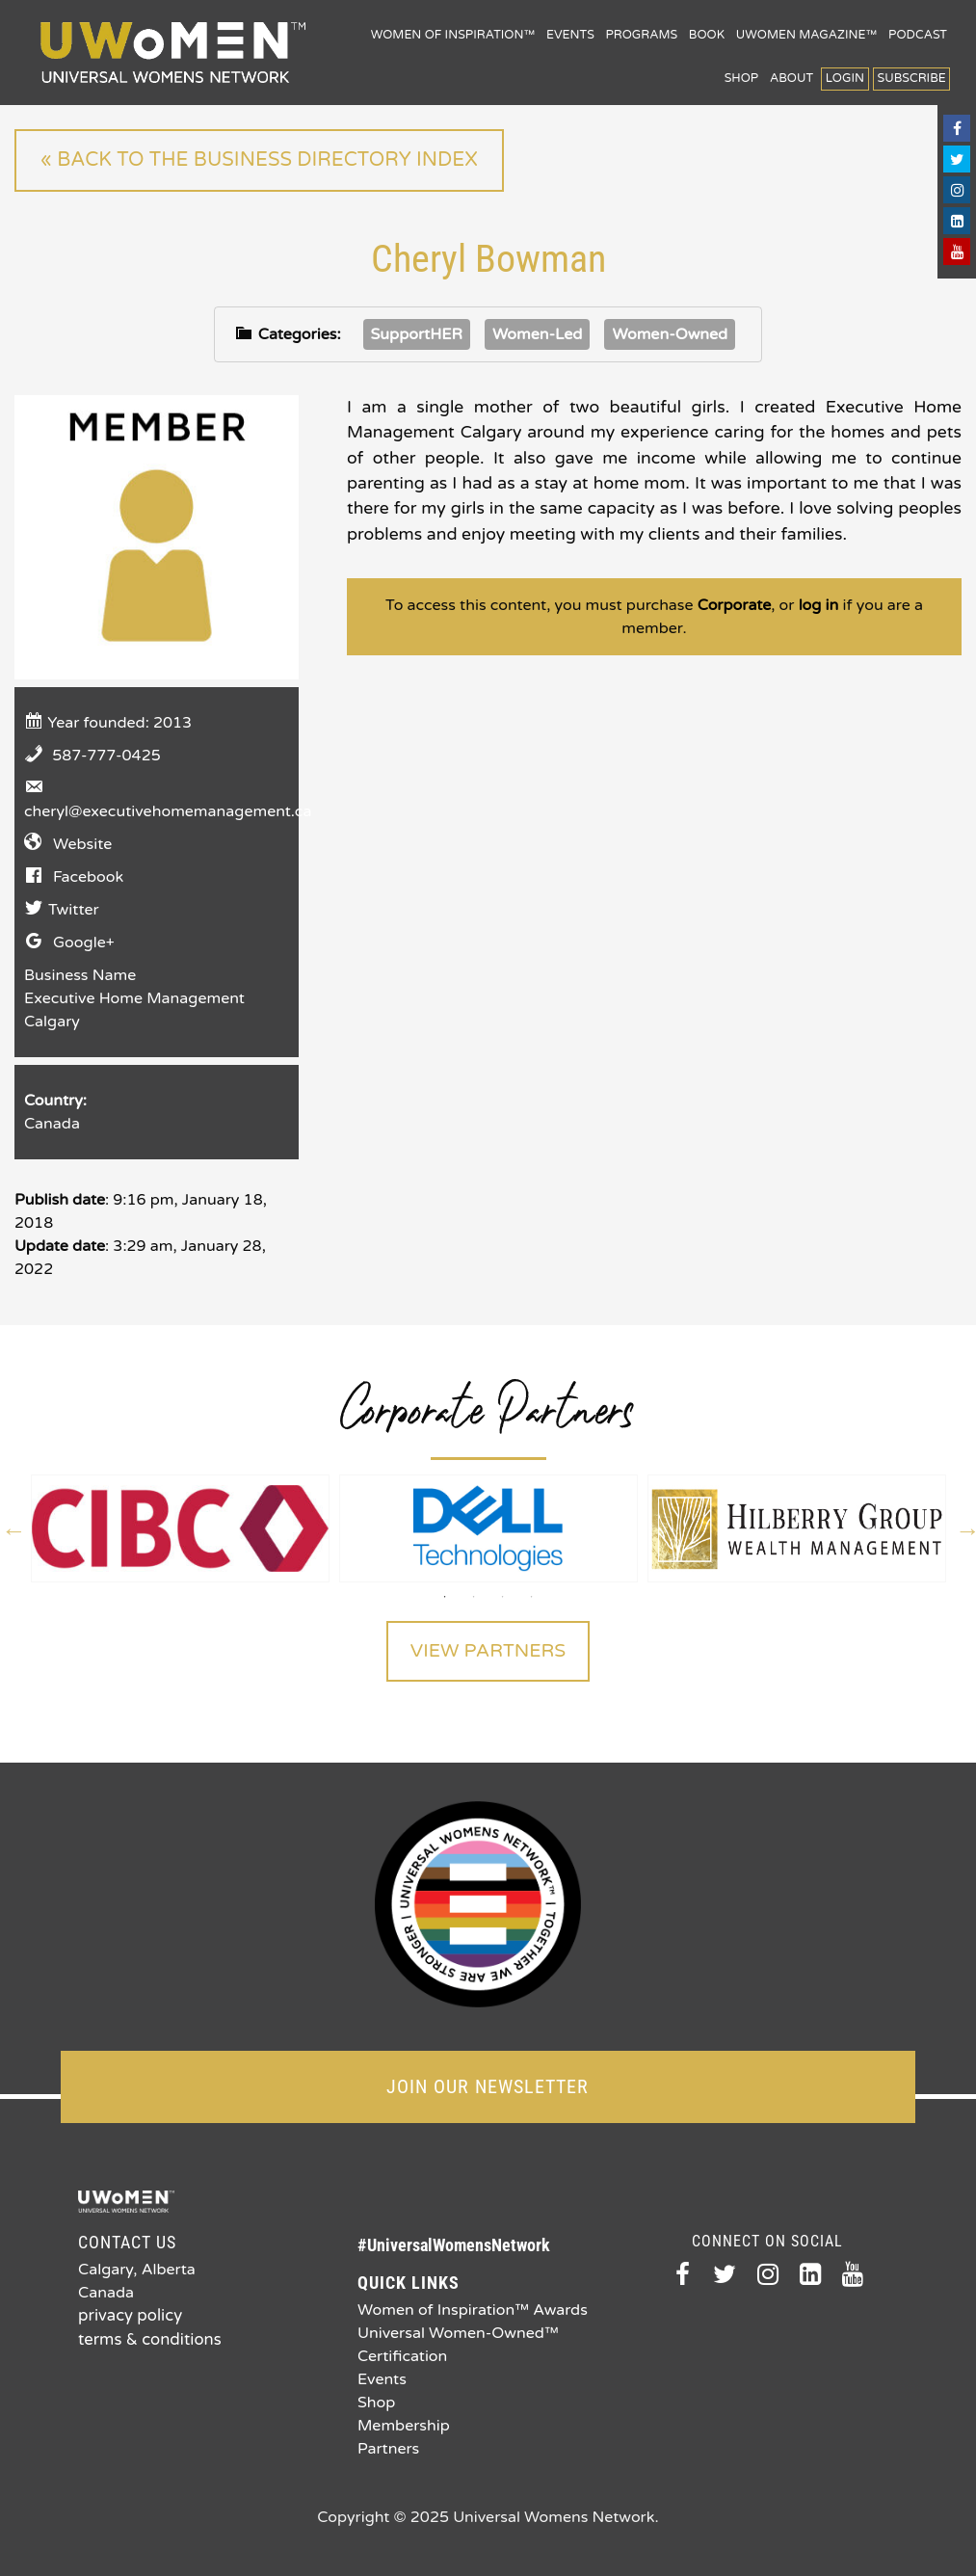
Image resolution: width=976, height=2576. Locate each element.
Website (82, 843)
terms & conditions (147, 2337)
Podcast (917, 35)
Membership (403, 2423)
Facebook (88, 876)
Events (570, 35)
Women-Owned (669, 333)
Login (845, 78)
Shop (742, 78)
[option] (180, 1528)
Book (707, 35)
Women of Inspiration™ (453, 35)
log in (819, 605)
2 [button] (474, 1597)
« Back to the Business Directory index (255, 160)
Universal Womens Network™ (172, 52)
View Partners (488, 1651)
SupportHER (416, 333)
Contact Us (127, 2240)
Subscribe (912, 78)
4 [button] (531, 1597)
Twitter (73, 908)
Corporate (735, 605)
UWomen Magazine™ (807, 35)
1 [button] (445, 1597)
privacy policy (128, 2314)
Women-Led (537, 333)
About (791, 78)
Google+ (84, 941)
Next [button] (965, 1528)
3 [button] (503, 1597)
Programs (641, 35)
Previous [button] (11, 1528)
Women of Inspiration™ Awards (472, 2308)
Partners (388, 2446)
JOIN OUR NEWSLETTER (487, 2084)
